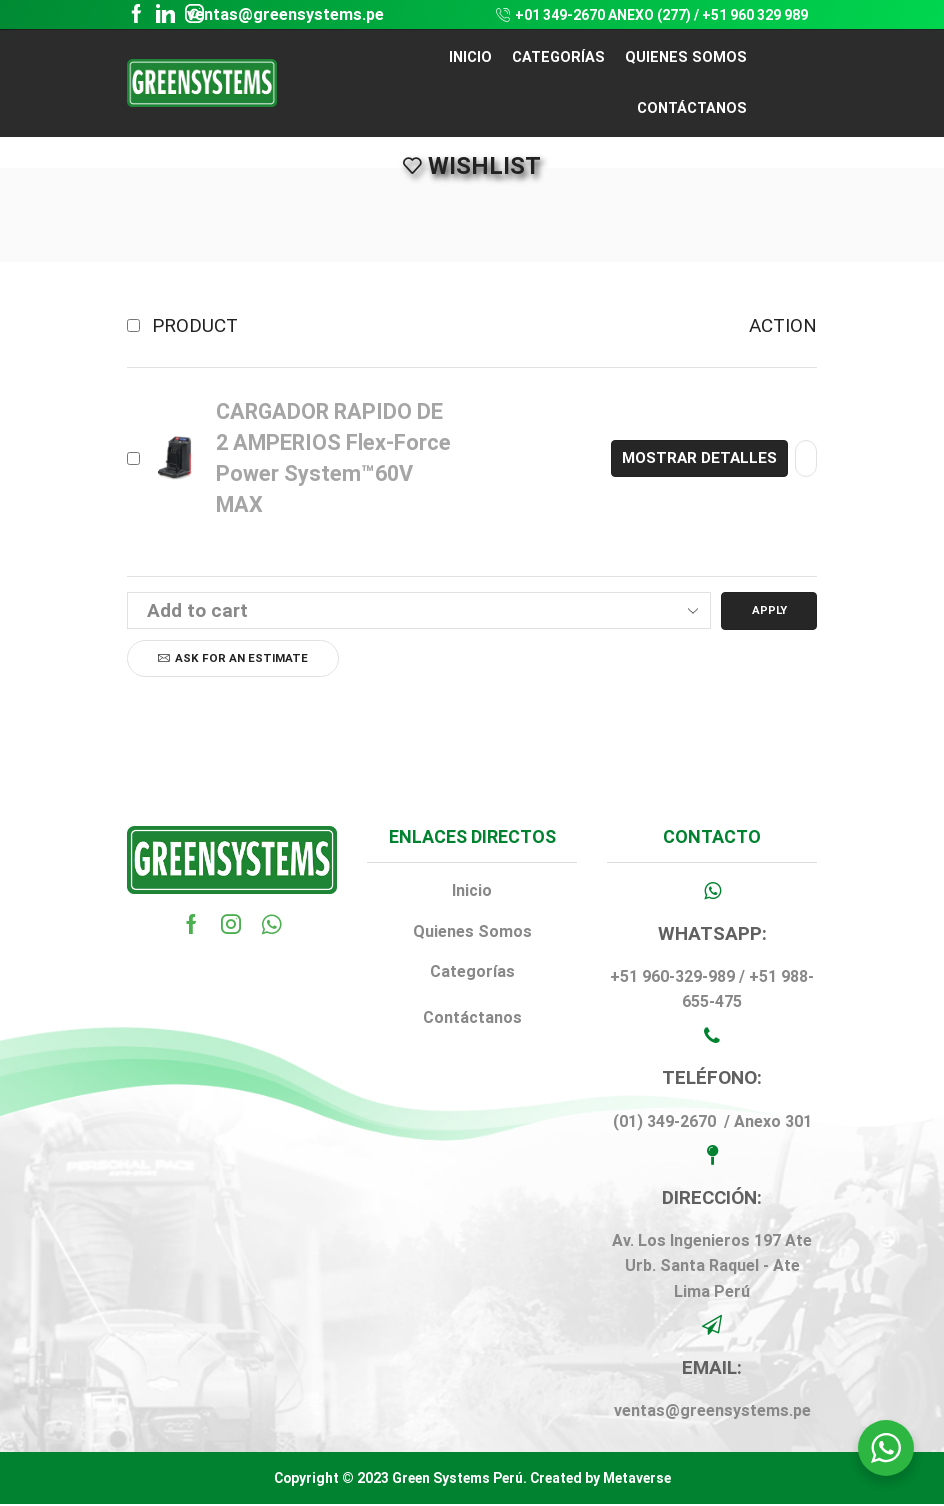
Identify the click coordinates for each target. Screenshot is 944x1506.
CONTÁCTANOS (692, 108)
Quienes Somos (472, 933)
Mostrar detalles (696, 458)
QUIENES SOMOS (686, 57)
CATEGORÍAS (558, 57)
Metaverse (637, 1480)
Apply (767, 611)
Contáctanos (472, 1019)
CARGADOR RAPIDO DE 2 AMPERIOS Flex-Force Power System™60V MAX (333, 458)
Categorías (472, 974)
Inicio (470, 57)
